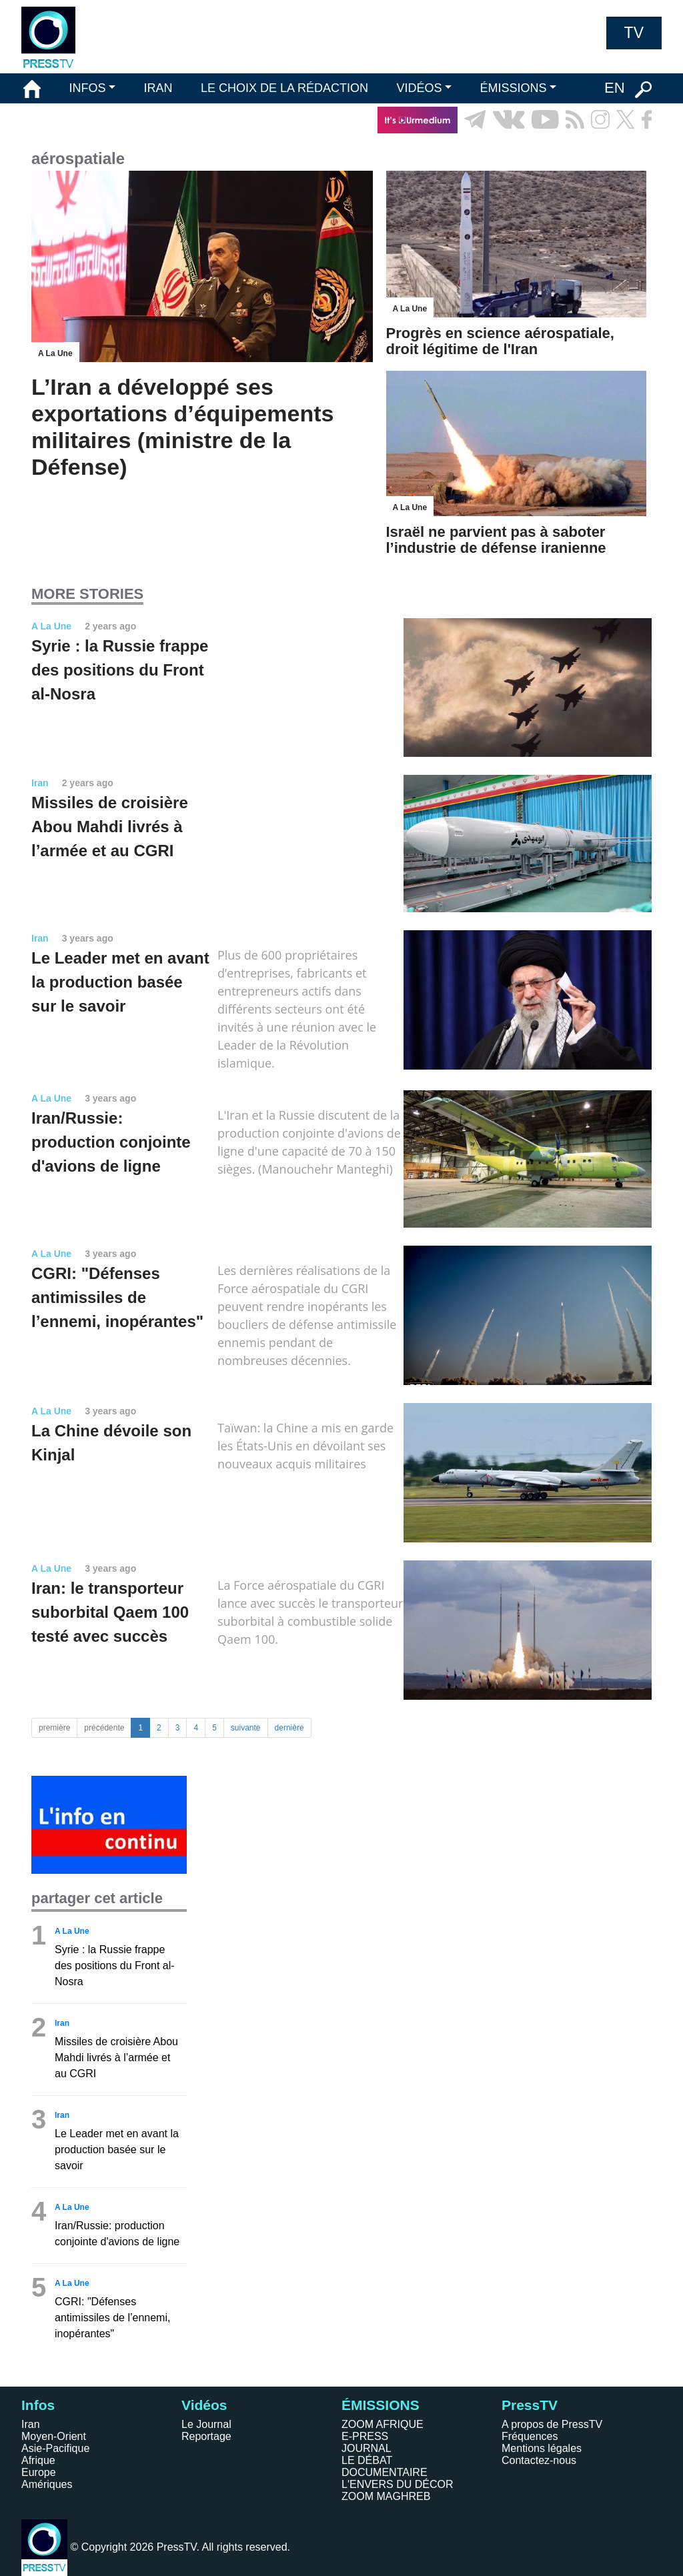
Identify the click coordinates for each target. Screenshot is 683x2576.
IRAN (158, 88)
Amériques (46, 2484)
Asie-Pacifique (55, 2448)
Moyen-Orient (53, 2436)
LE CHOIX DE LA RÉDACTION (284, 88)
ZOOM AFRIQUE (383, 2424)
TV (634, 32)
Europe (38, 2472)
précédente (104, 1727)
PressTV (530, 2405)
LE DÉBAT (367, 2460)
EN (614, 87)
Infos (38, 2405)
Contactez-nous (539, 2460)
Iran (30, 2424)
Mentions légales (542, 2448)
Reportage (206, 2436)
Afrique (38, 2460)
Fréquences (530, 2436)
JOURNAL (367, 2448)
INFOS (87, 88)
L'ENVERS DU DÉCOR (398, 2484)
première (54, 1727)
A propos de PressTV (552, 2424)
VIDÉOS (419, 88)
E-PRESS (365, 2436)
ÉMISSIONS (513, 88)
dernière (289, 1727)
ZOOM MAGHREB (386, 2496)
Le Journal (206, 2424)
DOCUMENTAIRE (385, 2472)
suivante (246, 1727)
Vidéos (204, 2405)
